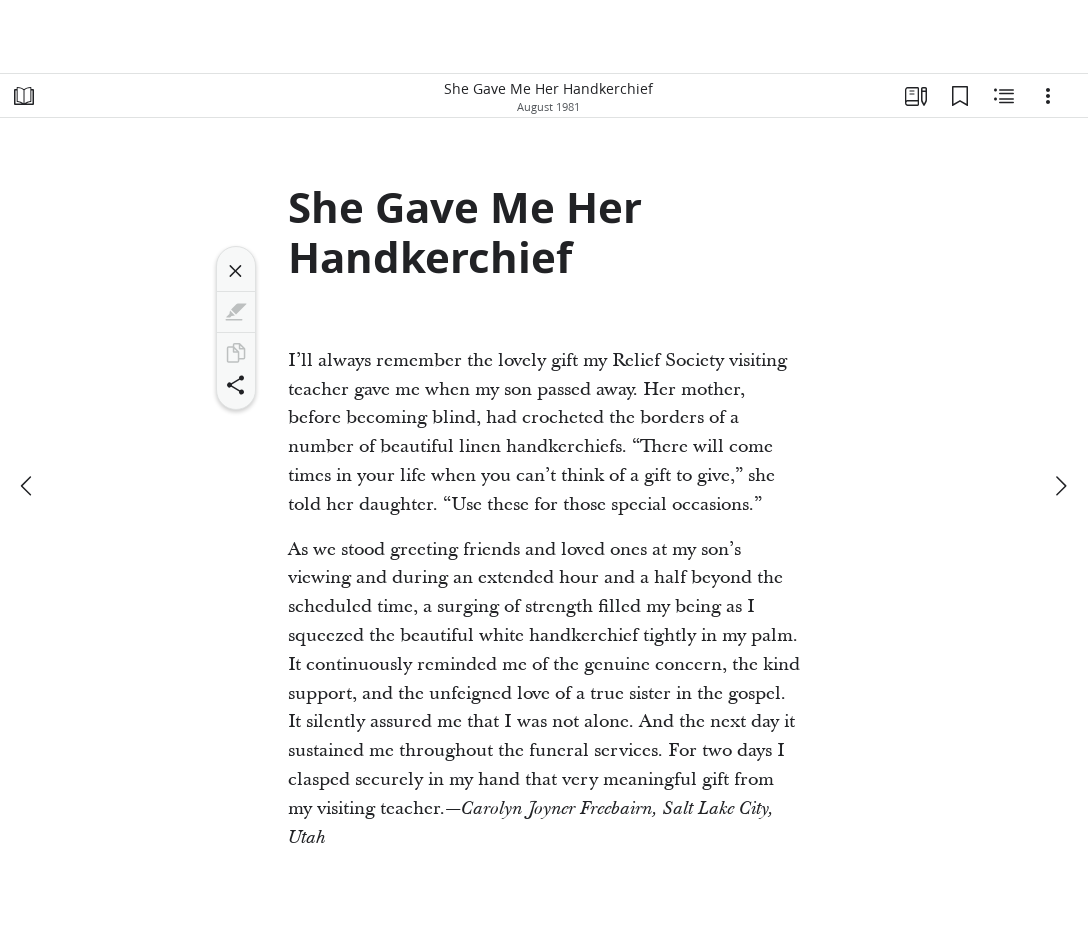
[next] (1060, 486)
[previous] (28, 486)
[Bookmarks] (960, 96)
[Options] (1048, 96)
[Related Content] (1004, 96)
